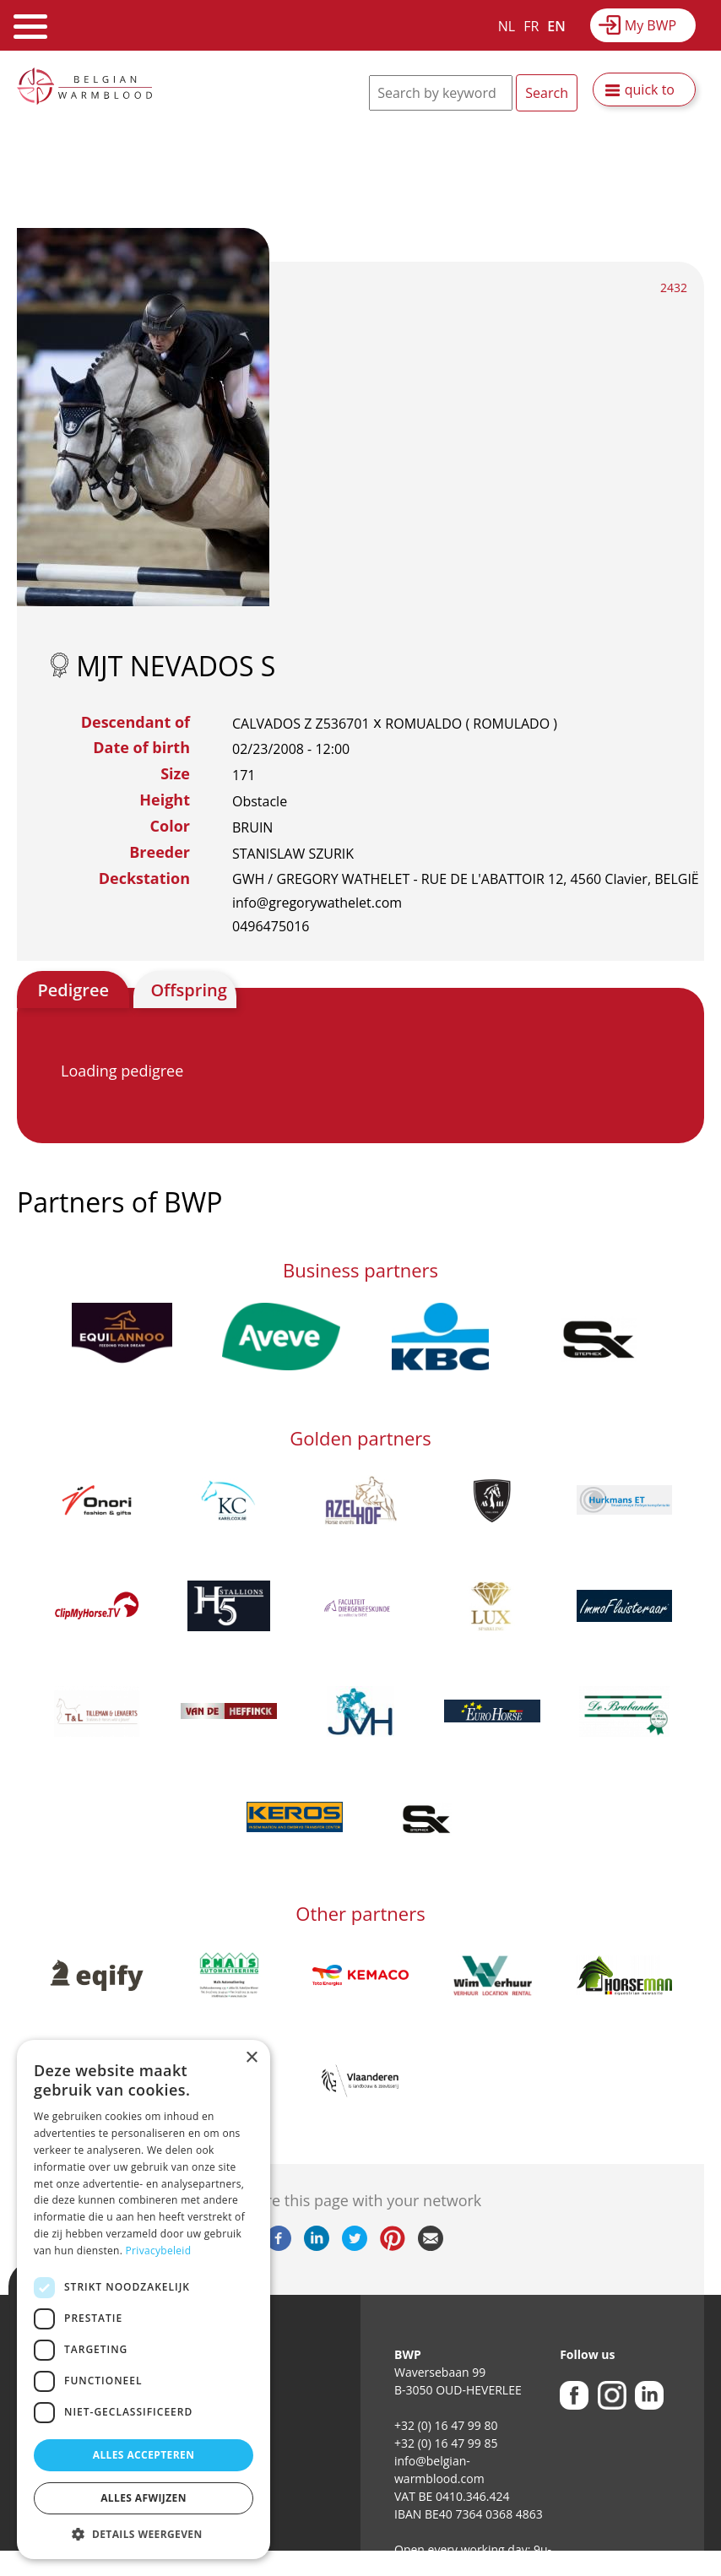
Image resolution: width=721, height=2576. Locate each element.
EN (556, 26)
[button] (143, 2533)
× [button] (251, 2058)
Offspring (188, 990)
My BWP (650, 25)
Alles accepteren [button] (144, 2455)
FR (531, 26)
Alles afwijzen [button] (143, 2498)
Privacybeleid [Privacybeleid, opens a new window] (159, 2250)
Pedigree (73, 990)
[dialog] (143, 2299)
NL (506, 26)
